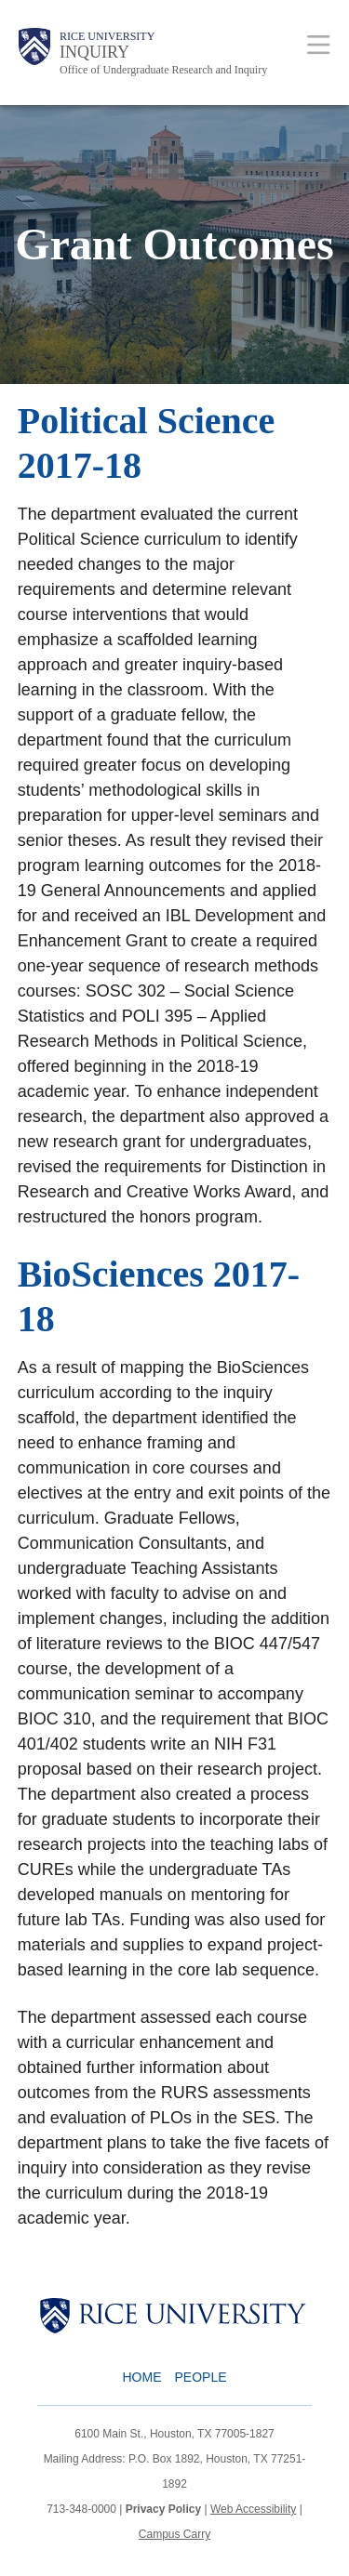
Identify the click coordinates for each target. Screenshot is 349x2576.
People (200, 2377)
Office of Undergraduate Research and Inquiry (163, 69)
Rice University (107, 36)
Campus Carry (174, 2534)
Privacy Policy (163, 2509)
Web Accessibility (253, 2509)
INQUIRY (94, 52)
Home (141, 2377)
